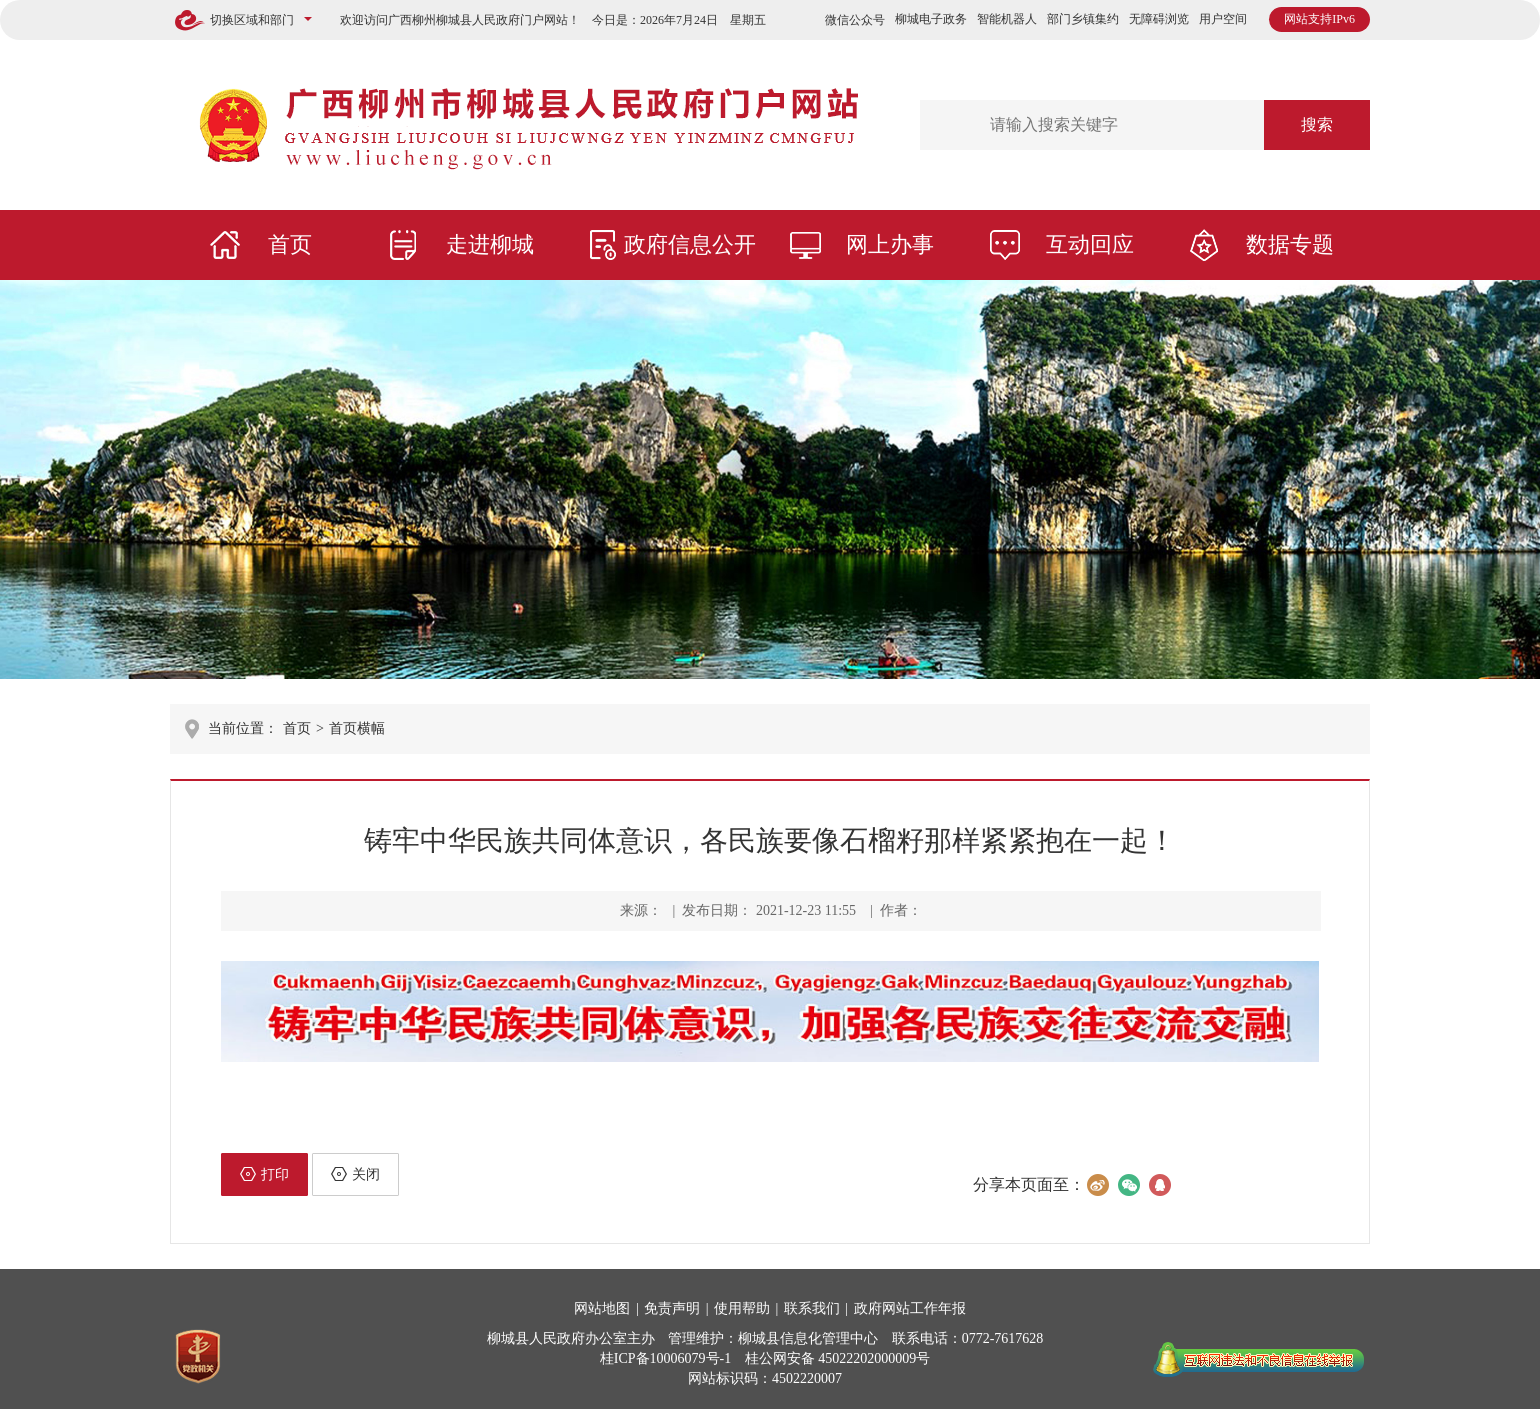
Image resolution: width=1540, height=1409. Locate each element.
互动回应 (1090, 244)
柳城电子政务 (931, 19)
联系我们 (812, 1308)
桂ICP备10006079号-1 (665, 1358)
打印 (264, 1174)
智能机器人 (1007, 19)
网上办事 (890, 244)
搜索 (1317, 124)
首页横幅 (357, 728)
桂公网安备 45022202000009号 (838, 1358)
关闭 (355, 1174)
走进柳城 (490, 244)
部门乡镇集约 (1083, 19)
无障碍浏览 (1159, 19)
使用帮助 (742, 1308)
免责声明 (672, 1308)
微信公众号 (855, 20)
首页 (290, 244)
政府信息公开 (690, 244)
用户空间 (1223, 19)
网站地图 (602, 1308)
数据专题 (1290, 244)
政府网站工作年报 (910, 1308)
